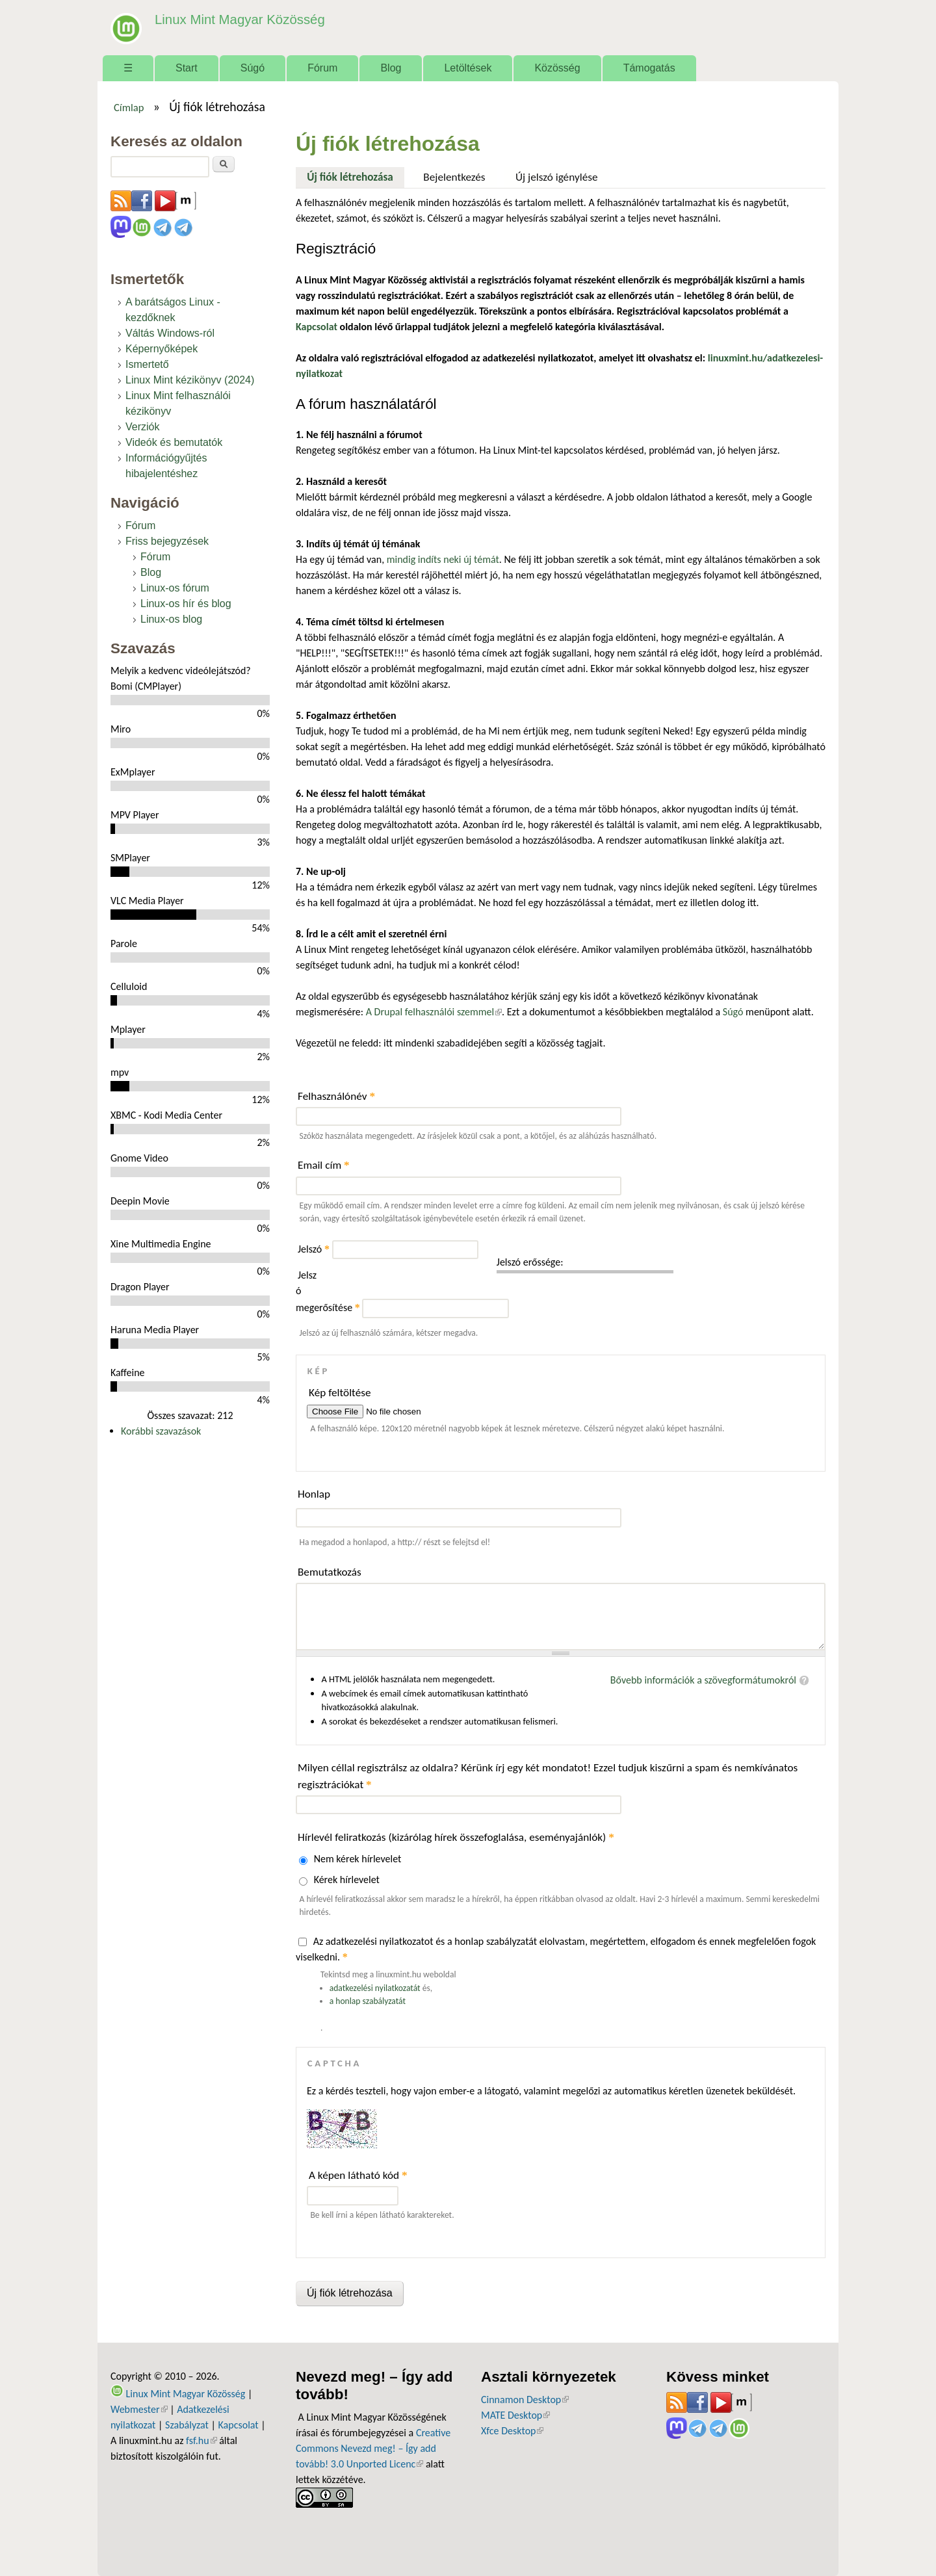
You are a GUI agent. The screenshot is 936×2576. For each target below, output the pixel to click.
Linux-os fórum (174, 587)
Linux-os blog (171, 619)
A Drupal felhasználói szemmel (434, 1012)
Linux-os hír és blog (185, 603)
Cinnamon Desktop (525, 2399)
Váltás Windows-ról (169, 333)
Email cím (324, 1165)
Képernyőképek (161, 348)
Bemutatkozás (329, 1572)
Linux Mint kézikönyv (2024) (189, 379)
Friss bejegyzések (167, 541)
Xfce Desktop (512, 2431)
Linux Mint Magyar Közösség (235, 19)
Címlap (129, 107)
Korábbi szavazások (161, 1431)
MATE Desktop (515, 2415)
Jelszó (314, 1249)
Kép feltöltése (340, 1392)
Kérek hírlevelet (347, 1879)
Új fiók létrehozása (355, 175)
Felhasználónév (336, 1096)
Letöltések (467, 67)
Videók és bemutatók (173, 442)
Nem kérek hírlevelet (358, 1859)
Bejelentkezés (454, 177)
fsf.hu (201, 2440)
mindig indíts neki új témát (443, 559)
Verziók (142, 426)
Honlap (314, 1494)
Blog (390, 67)
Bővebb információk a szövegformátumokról (703, 1680)
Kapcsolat (238, 2425)
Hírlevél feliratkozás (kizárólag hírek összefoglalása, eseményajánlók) (456, 1837)
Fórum (322, 67)
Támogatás (649, 67)
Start (187, 67)
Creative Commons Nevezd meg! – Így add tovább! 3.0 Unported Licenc (373, 2448)
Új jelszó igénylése (556, 177)
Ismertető (147, 364)
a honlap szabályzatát (368, 2001)
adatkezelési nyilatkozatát (375, 1988)
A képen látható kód (358, 2175)
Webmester (139, 2409)
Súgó (252, 67)
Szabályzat (187, 2425)
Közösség (557, 67)
